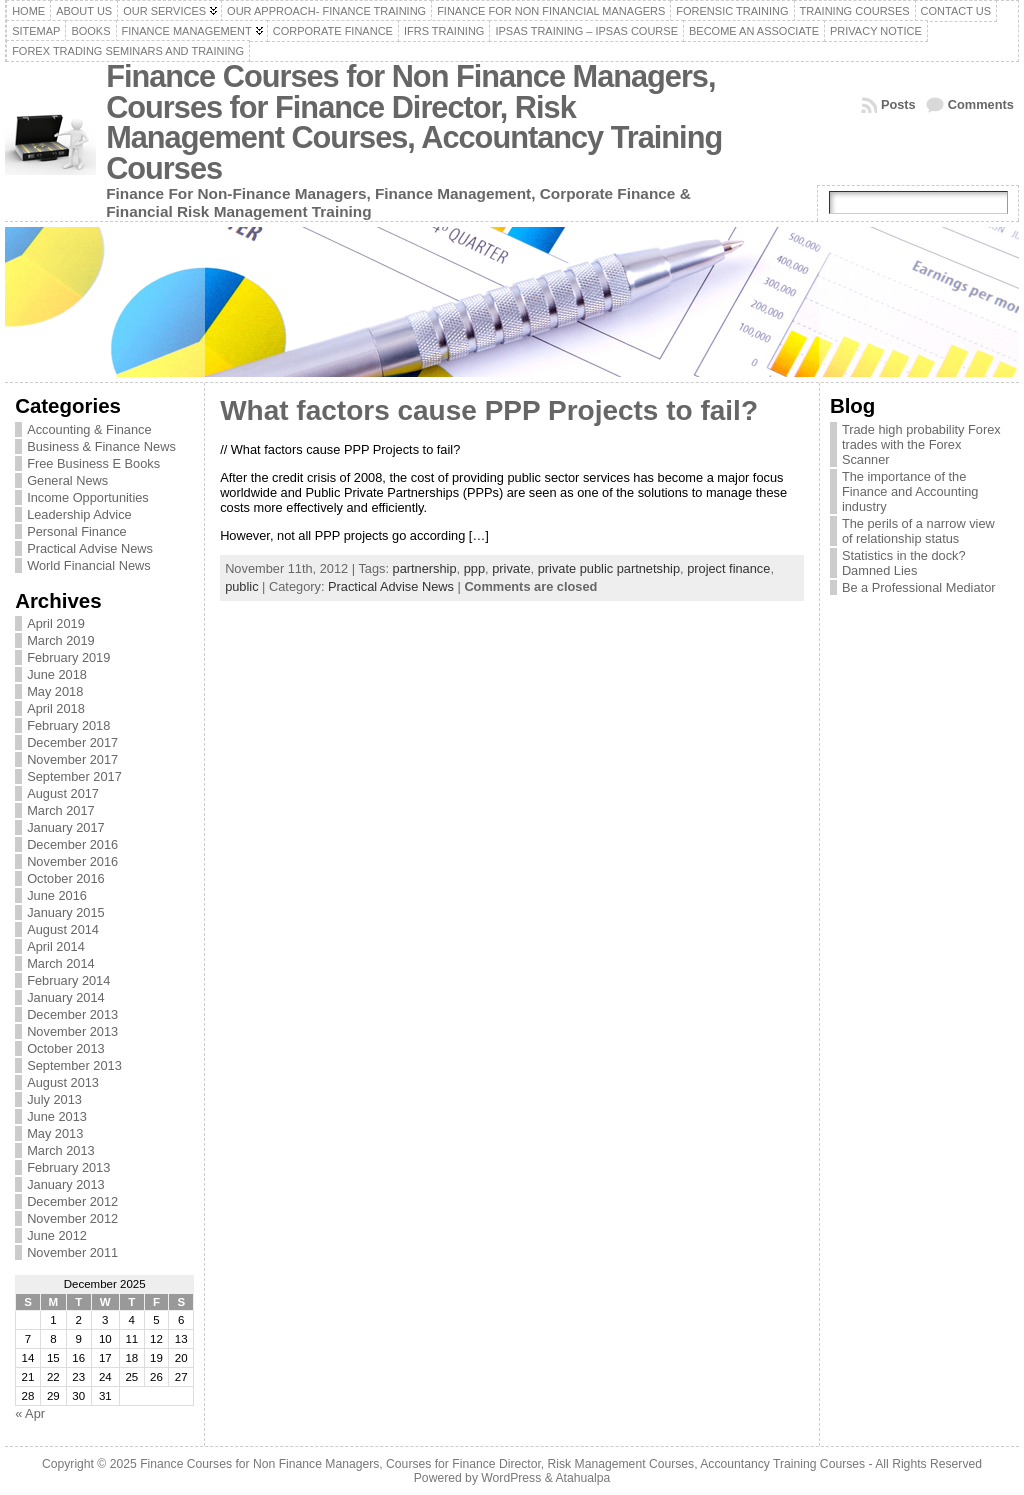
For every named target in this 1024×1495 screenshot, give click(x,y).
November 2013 (72, 1031)
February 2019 (68, 657)
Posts (898, 104)
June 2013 (57, 1116)
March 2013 (61, 1150)
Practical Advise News (90, 548)
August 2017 (63, 793)
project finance (728, 568)
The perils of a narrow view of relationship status (918, 531)
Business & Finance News (101, 446)
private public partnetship (609, 568)
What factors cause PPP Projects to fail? (489, 410)
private (511, 568)
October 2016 (66, 878)
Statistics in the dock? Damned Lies (904, 563)
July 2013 (54, 1099)
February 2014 (68, 980)
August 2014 (63, 929)
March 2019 (61, 640)
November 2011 (72, 1252)
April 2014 (56, 946)
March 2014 (61, 963)
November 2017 (72, 759)
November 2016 (72, 861)
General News (67, 480)
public (241, 586)
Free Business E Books (93, 463)
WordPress (511, 1478)
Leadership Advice (79, 514)
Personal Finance (77, 531)
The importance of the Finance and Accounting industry (910, 491)
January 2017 (66, 827)
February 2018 (68, 725)
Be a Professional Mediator (919, 587)
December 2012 (72, 1201)
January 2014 (66, 997)
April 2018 (56, 708)
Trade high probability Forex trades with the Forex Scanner (921, 444)
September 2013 (74, 1065)
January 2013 (66, 1184)
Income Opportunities (88, 497)
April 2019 (56, 623)
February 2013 (68, 1167)
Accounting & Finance (89, 429)
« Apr (30, 1413)
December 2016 (72, 844)
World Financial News (89, 565)
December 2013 (72, 1014)
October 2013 (66, 1048)
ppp (474, 568)
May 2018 (55, 691)
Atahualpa (582, 1478)
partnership (425, 568)
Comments (981, 104)
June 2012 (57, 1235)
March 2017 (61, 810)
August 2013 (63, 1082)
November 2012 (72, 1218)
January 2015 (66, 912)
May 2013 (55, 1133)
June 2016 (57, 895)
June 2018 (57, 674)
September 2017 (74, 776)
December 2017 (72, 742)
